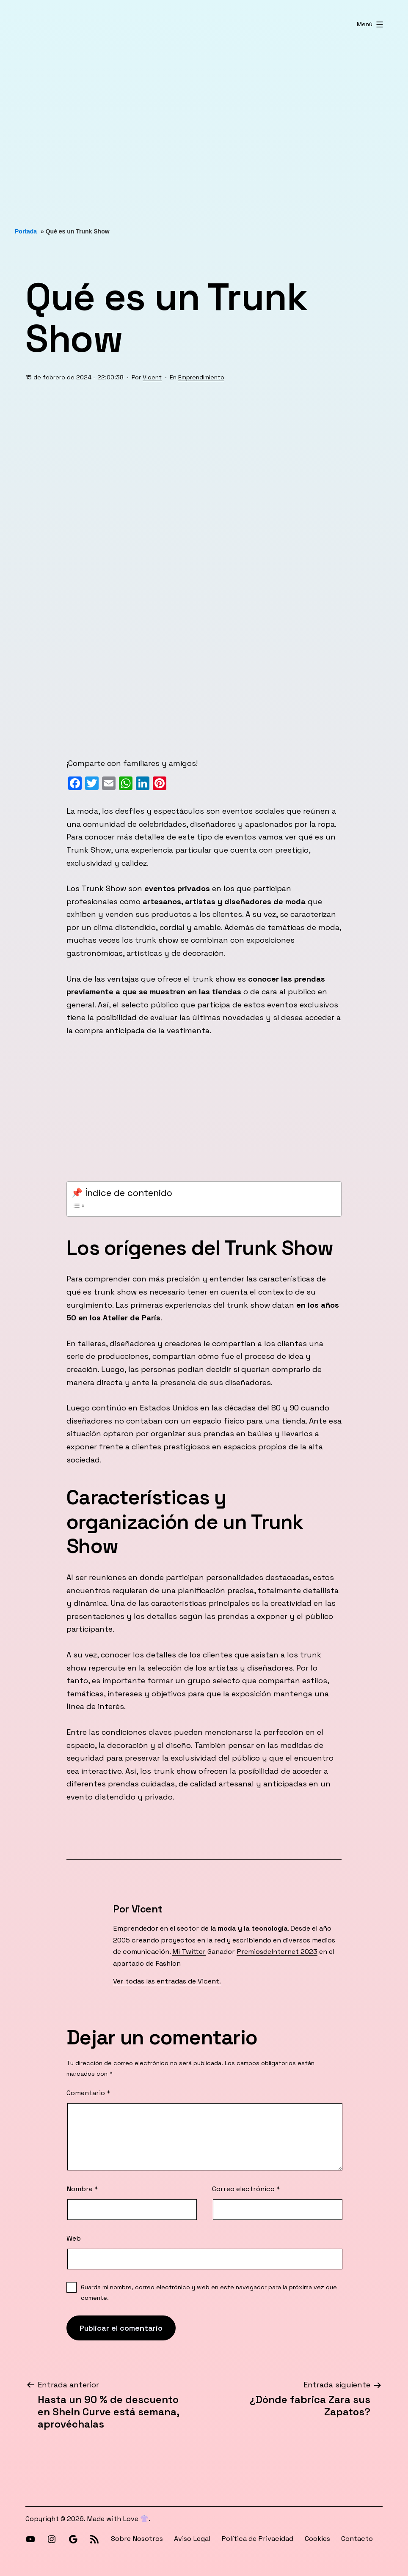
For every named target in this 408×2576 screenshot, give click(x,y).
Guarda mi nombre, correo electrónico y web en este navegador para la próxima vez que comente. (209, 2292)
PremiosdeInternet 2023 (277, 1951)
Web (73, 2238)
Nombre (82, 2188)
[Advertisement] (204, 128)
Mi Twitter (189, 1951)
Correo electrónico (246, 2188)
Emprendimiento (201, 377)
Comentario (88, 2092)
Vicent (152, 377)
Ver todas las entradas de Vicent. (167, 1981)
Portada (26, 231)
